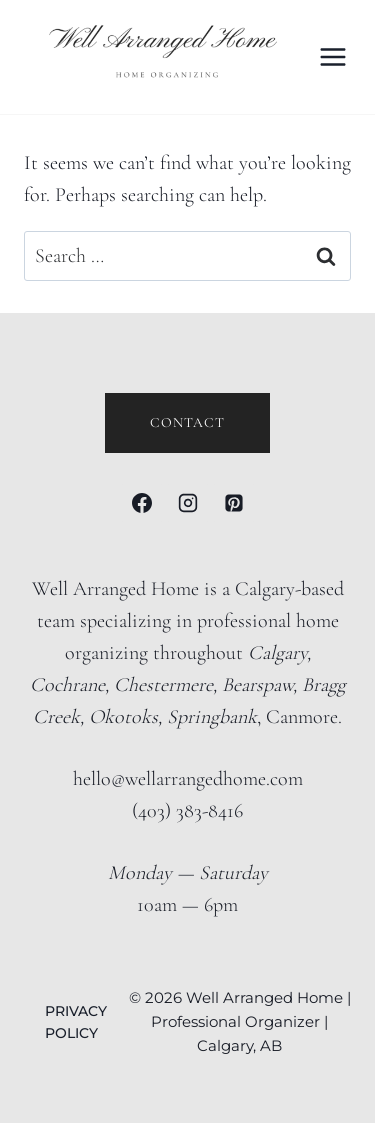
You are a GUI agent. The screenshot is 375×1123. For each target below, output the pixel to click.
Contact (187, 422)
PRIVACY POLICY (76, 1022)
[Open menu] (333, 56)
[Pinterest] (234, 503)
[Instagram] (188, 503)
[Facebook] (142, 503)
